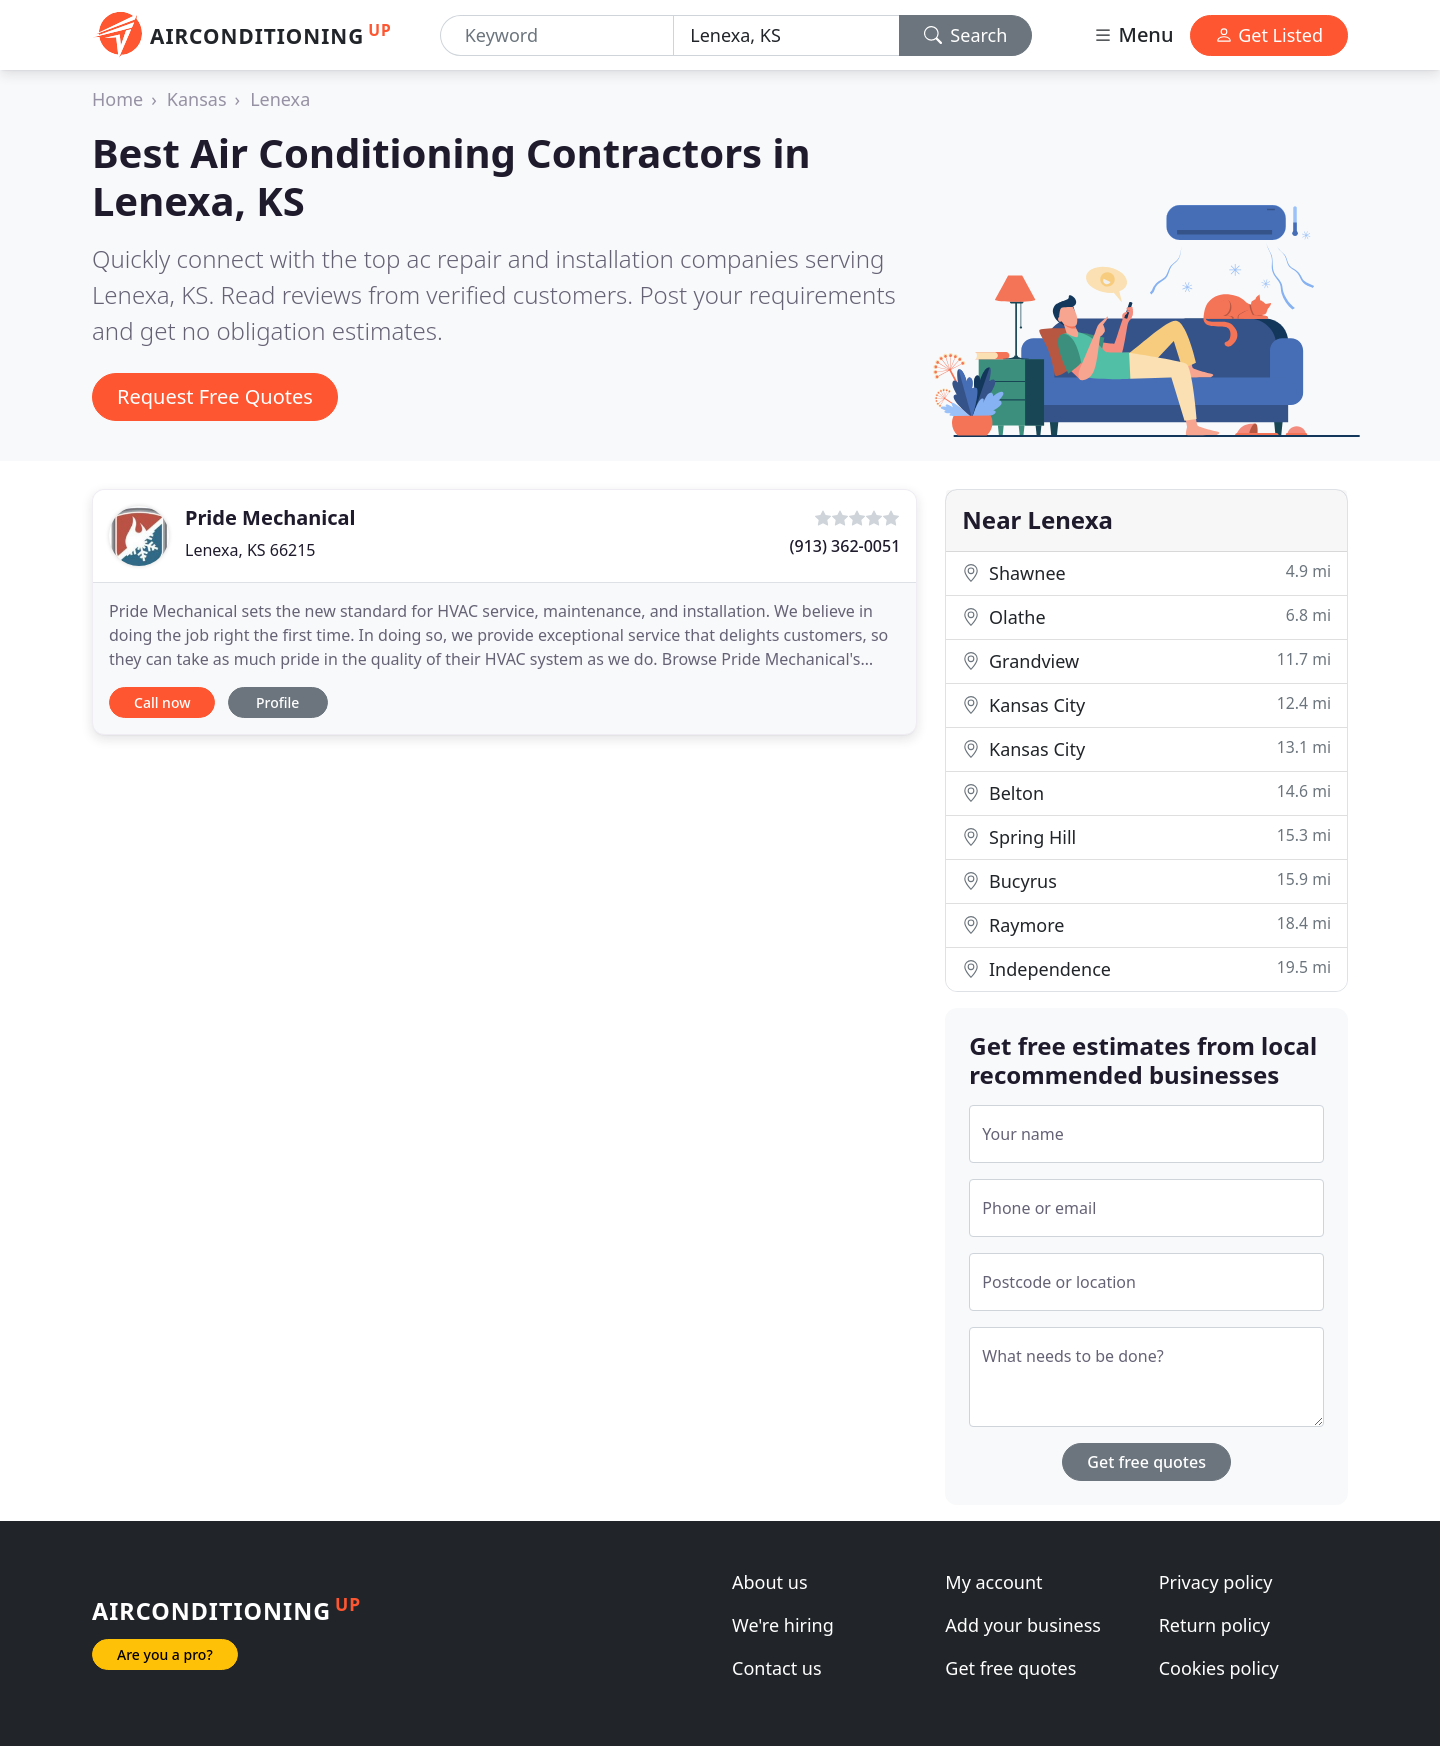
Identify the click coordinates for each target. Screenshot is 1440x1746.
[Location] (786, 35)
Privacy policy (1216, 1582)
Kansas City (1146, 704)
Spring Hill (1146, 836)
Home (117, 99)
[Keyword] (557, 35)
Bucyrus (1146, 880)
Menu (1133, 34)
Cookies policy (1219, 1668)
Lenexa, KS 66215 (250, 550)
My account (993, 1582)
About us (770, 1582)
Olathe (1146, 616)
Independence (1146, 968)
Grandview (1146, 660)
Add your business (1023, 1625)
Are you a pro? (165, 1654)
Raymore (1146, 924)
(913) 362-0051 (845, 546)
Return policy (1214, 1625)
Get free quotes (1146, 1462)
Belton (1146, 792)
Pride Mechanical (270, 517)
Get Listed (1269, 35)
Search (966, 35)
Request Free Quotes (215, 396)
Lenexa (280, 99)
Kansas (197, 99)
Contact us (777, 1668)
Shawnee (1146, 572)
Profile (277, 702)
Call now (162, 702)
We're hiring (783, 1625)
